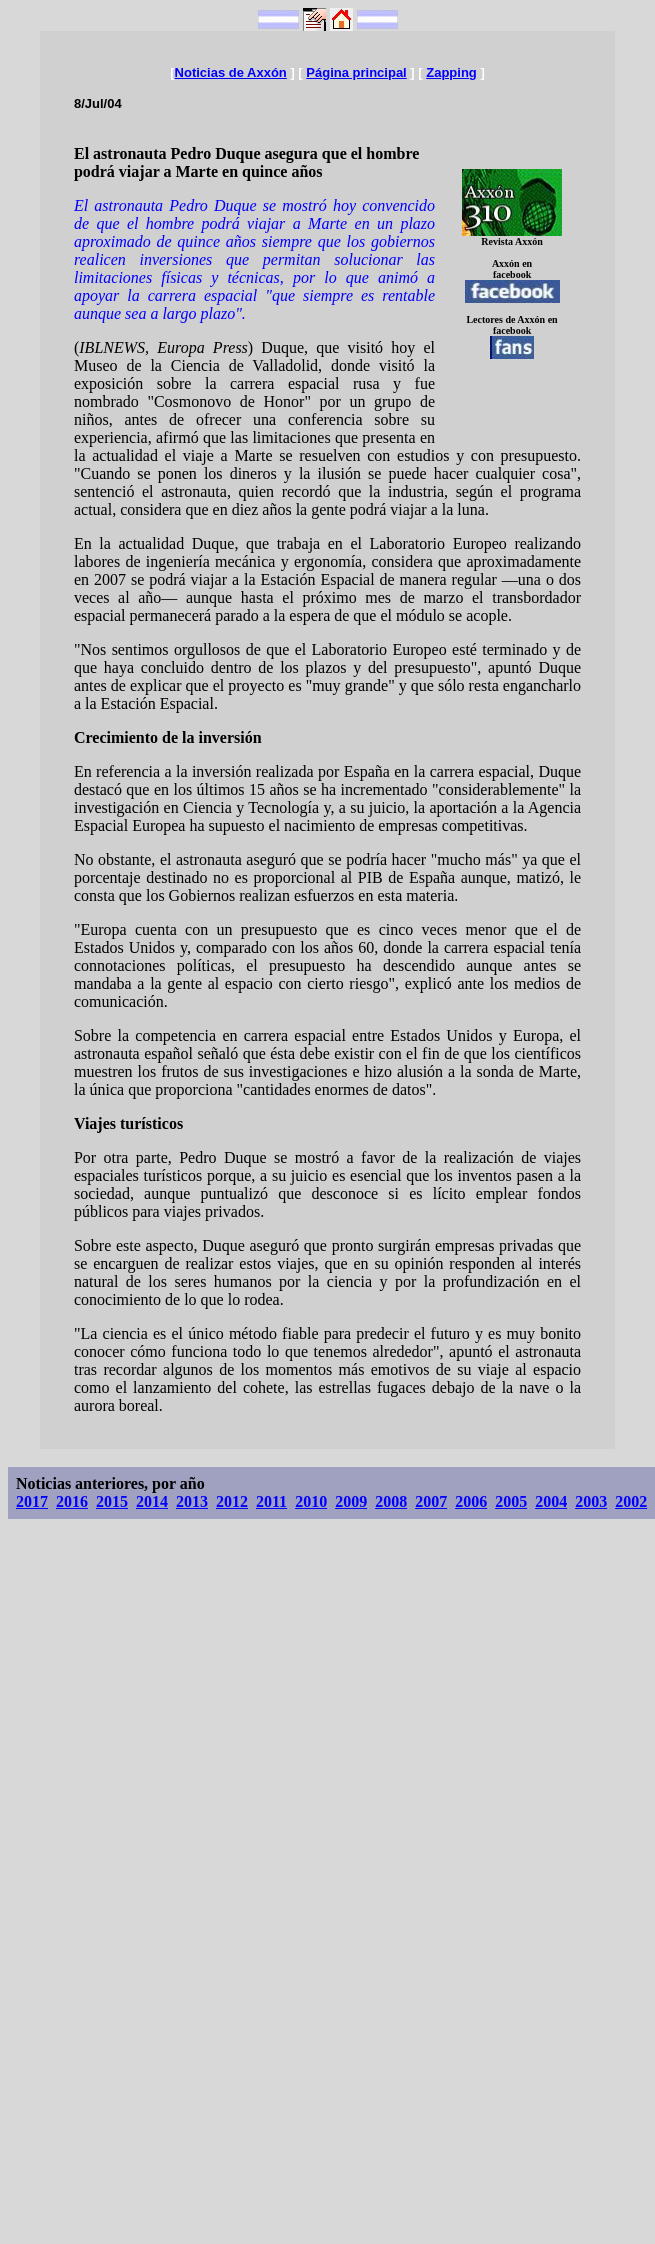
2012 (232, 1501)
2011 (271, 1501)
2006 (471, 1501)
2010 (311, 1501)
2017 (32, 1501)
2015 (112, 1501)
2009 (351, 1501)
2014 (152, 1501)
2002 (631, 1501)
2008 (391, 1501)
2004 (551, 1501)
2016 (72, 1501)
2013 (192, 1501)
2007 (431, 1501)
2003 (591, 1501)
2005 (511, 1501)
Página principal (356, 72)
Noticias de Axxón (231, 72)
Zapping (451, 72)
